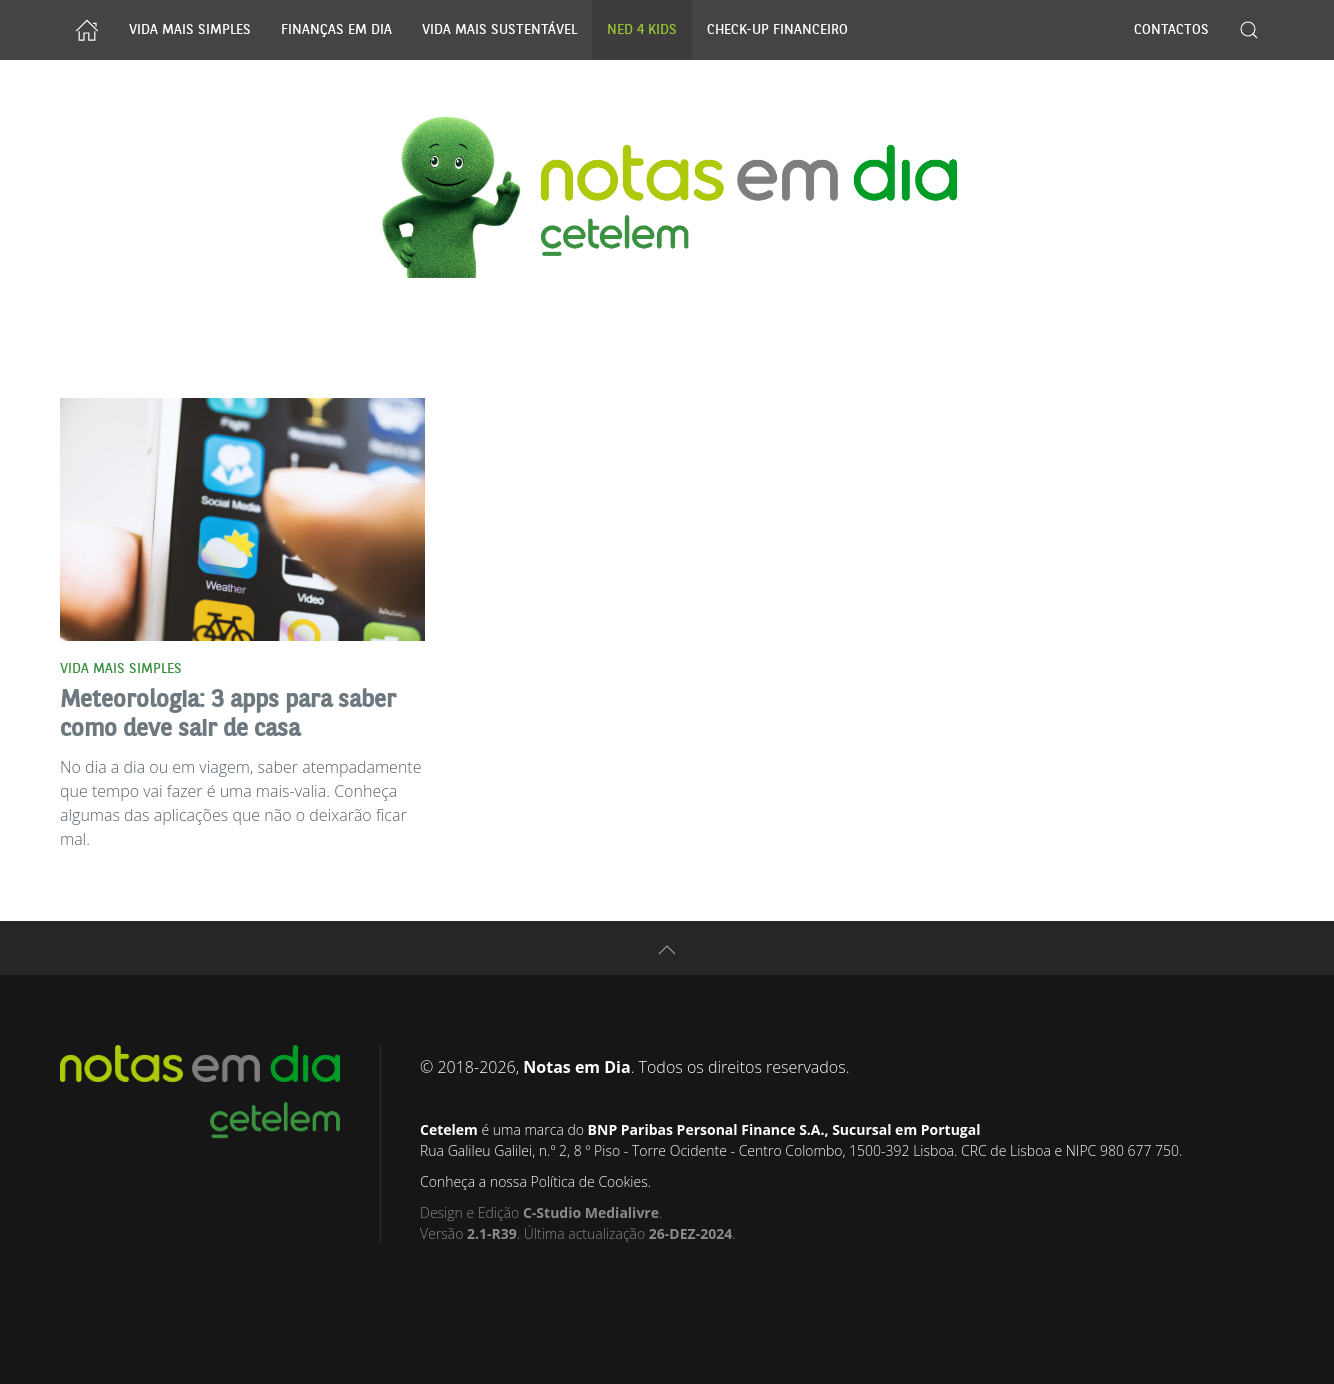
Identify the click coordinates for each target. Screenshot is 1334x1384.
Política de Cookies (588, 1181)
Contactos (1171, 30)
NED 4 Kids (642, 30)
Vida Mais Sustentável (499, 30)
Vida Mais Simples (190, 30)
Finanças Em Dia (336, 30)
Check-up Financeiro (777, 30)
